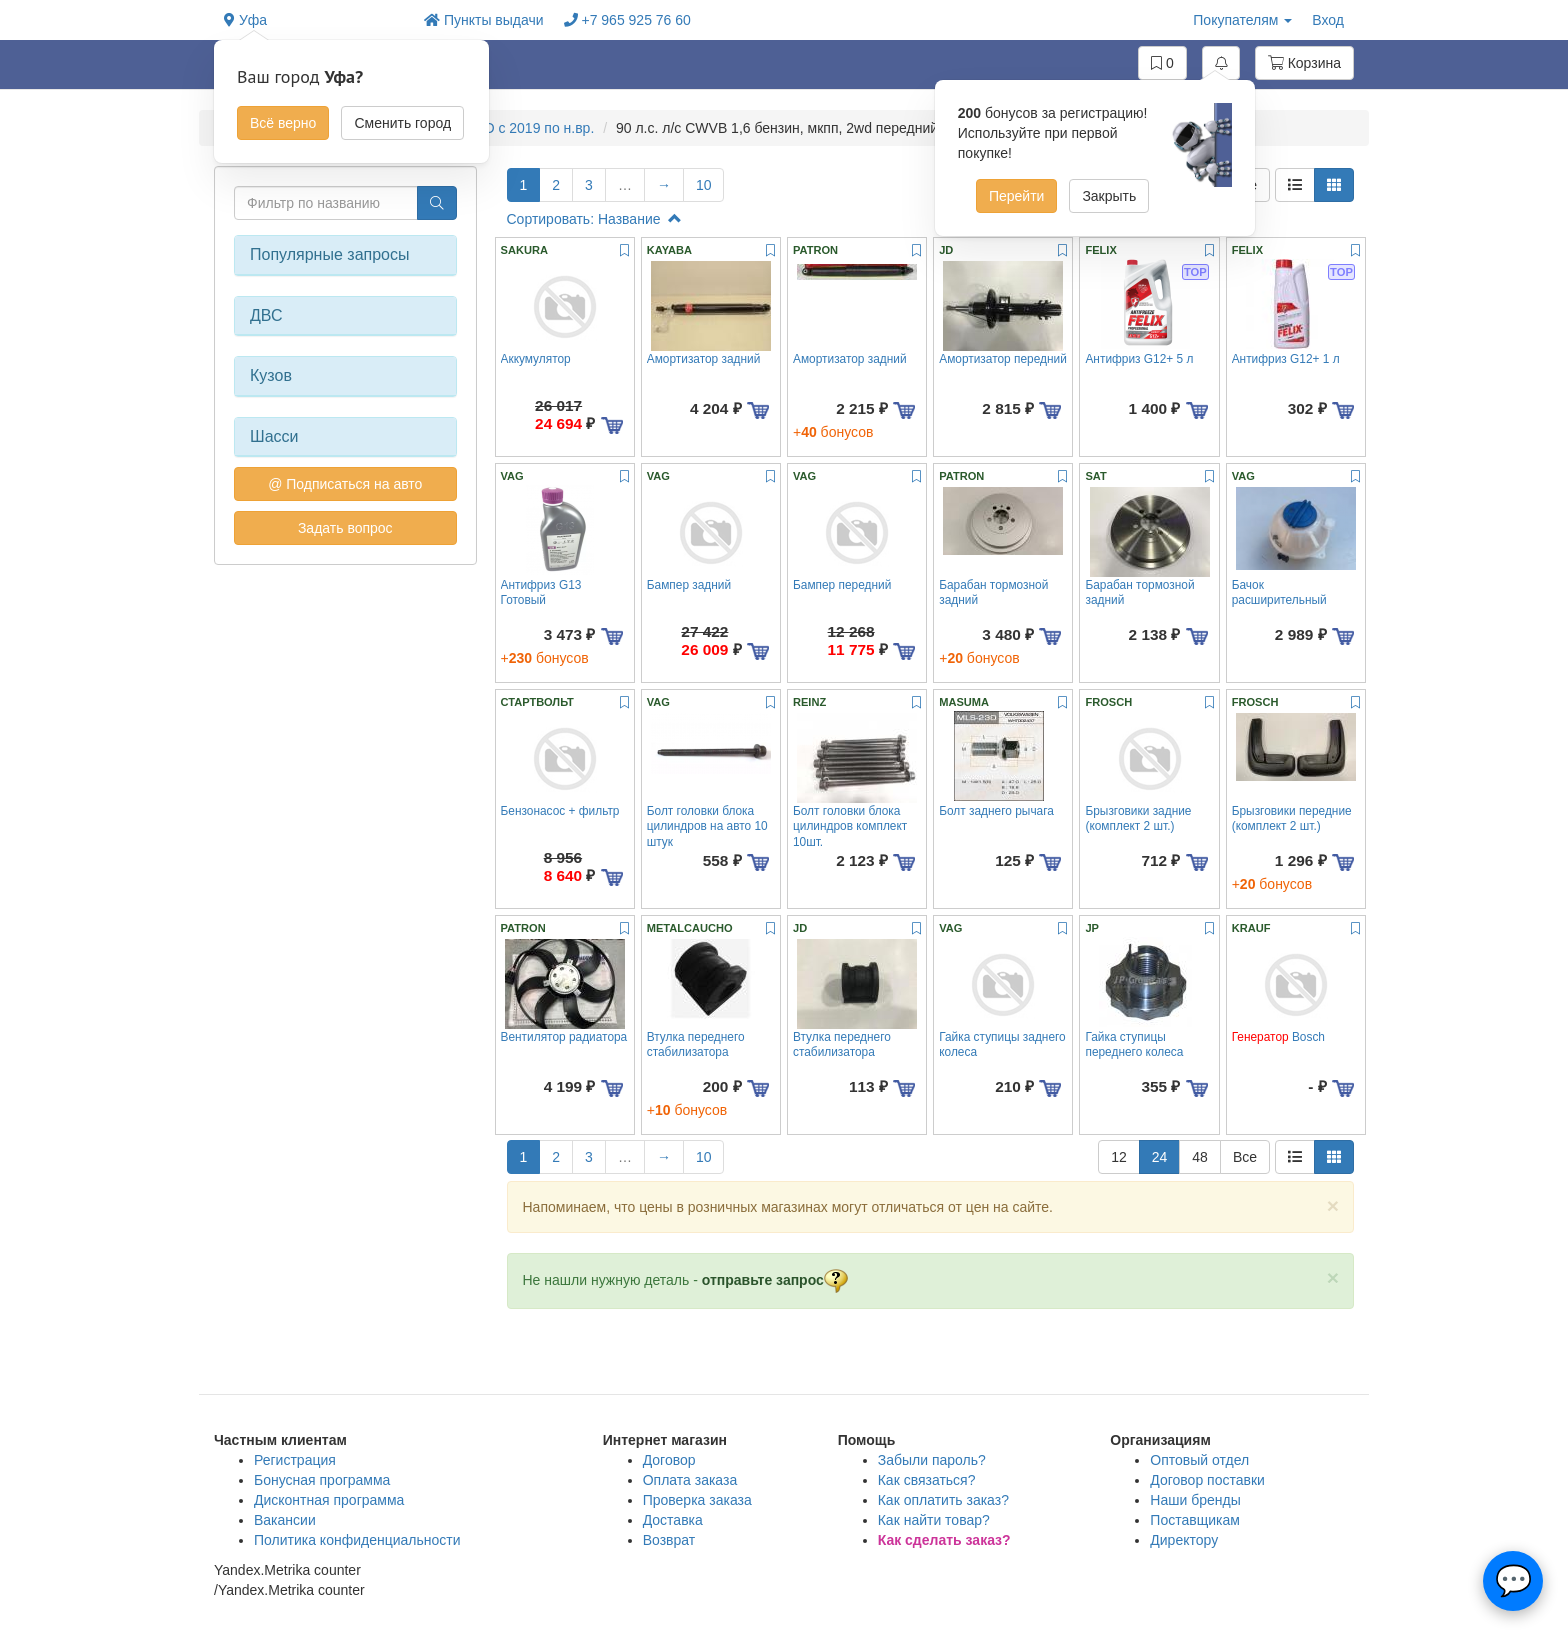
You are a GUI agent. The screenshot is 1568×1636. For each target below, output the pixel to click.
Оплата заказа (690, 1480)
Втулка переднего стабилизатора (696, 1044)
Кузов (271, 375)
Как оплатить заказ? (943, 1500)
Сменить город (402, 123)
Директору (1184, 1540)
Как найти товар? (934, 1520)
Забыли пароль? (932, 1460)
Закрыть (1109, 196)
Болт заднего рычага (996, 811)
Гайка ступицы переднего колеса (1134, 1044)
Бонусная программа (322, 1480)
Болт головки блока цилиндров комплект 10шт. (850, 826)
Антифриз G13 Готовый (541, 592)
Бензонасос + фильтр (560, 811)
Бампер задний (689, 585)
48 (1200, 1157)
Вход (1328, 20)
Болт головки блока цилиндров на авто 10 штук (707, 826)
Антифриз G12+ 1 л (1286, 359)
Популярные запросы (329, 254)
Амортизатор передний (1003, 359)
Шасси (274, 436)
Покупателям (1242, 20)
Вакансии (285, 1520)
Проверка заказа (697, 1500)
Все (1245, 1157)
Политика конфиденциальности (357, 1540)
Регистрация (295, 1460)
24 (1160, 1157)
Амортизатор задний (704, 359)
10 (704, 185)
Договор (669, 1460)
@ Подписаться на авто (345, 484)
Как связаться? (927, 1480)
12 (1119, 1157)
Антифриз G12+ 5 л (1139, 359)
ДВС (266, 315)
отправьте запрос (775, 1280)
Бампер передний (842, 585)
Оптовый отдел (1199, 1460)
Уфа (245, 20)
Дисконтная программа (329, 1500)
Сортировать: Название (594, 219)
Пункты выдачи (484, 20)
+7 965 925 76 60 (627, 20)
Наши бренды (1195, 1500)
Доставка (673, 1520)
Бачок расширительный (1279, 592)
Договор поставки (1207, 1480)
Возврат (669, 1540)
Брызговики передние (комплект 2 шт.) (1292, 818)
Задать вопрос (345, 528)
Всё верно (283, 123)
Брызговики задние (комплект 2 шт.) (1138, 818)
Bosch (1278, 1037)
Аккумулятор (536, 359)
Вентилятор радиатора (564, 1037)
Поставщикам (1195, 1520)
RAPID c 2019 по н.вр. (523, 128)
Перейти (1016, 196)
